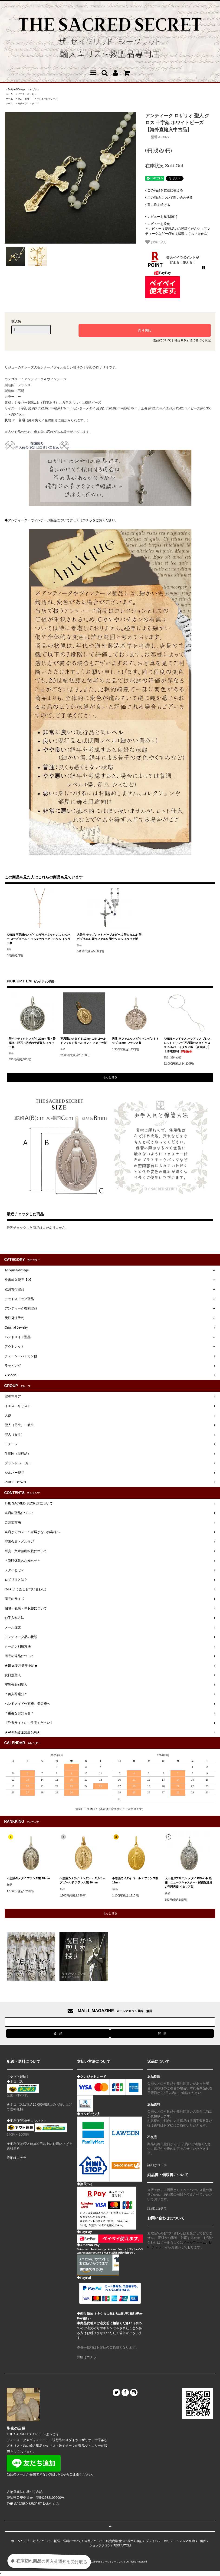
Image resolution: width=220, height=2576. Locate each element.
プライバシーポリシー (161, 2541)
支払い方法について (37, 2541)
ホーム (9, 94)
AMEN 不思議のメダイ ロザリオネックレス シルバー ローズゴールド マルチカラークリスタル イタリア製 (38, 939)
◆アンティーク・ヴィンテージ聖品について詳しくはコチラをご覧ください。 (61, 520)
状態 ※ (10, 420)
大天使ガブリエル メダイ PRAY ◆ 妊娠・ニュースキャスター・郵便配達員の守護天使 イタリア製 (188, 1882)
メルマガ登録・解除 (192, 2541)
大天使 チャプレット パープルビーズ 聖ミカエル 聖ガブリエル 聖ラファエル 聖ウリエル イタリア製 (109, 937)
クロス (35, 103)
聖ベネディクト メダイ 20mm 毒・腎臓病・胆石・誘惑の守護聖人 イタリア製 (32, 1043)
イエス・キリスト (27, 94)
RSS (117, 2545)
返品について (162, 340)
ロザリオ (34, 89)
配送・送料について (67, 2541)
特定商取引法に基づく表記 (192, 340)
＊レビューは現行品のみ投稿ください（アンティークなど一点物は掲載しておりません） (177, 228)
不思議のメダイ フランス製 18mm (28, 1878)
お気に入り (156, 242)
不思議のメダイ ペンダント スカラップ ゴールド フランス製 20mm (82, 1880)
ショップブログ (99, 2545)
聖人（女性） (25, 98)
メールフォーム (194, 2242)
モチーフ (22, 103)
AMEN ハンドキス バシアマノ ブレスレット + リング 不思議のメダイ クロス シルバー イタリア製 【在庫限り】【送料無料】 (187, 1045)
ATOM (126, 2545)
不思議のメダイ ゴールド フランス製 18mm (135, 1880)
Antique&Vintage (16, 89)
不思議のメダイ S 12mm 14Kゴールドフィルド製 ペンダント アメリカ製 (83, 1041)
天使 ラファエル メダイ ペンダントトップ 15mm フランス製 (135, 1041)
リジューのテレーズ (47, 98)
